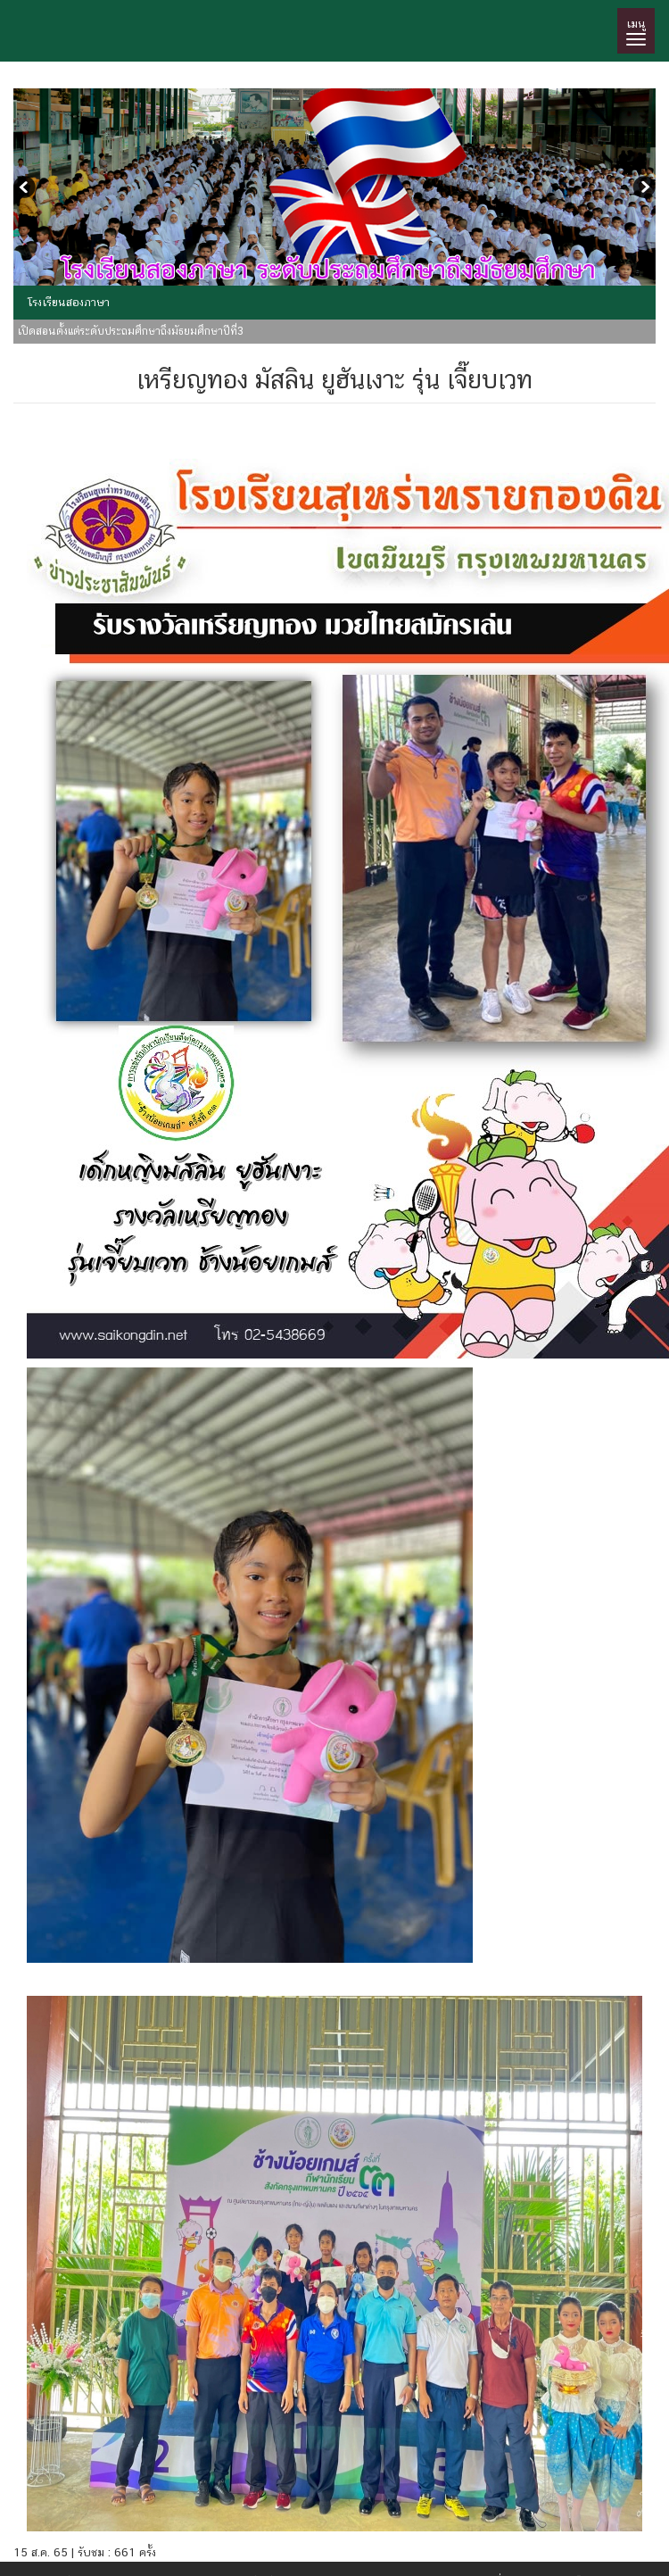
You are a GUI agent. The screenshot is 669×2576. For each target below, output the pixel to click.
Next (642, 189)
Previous (26, 189)
